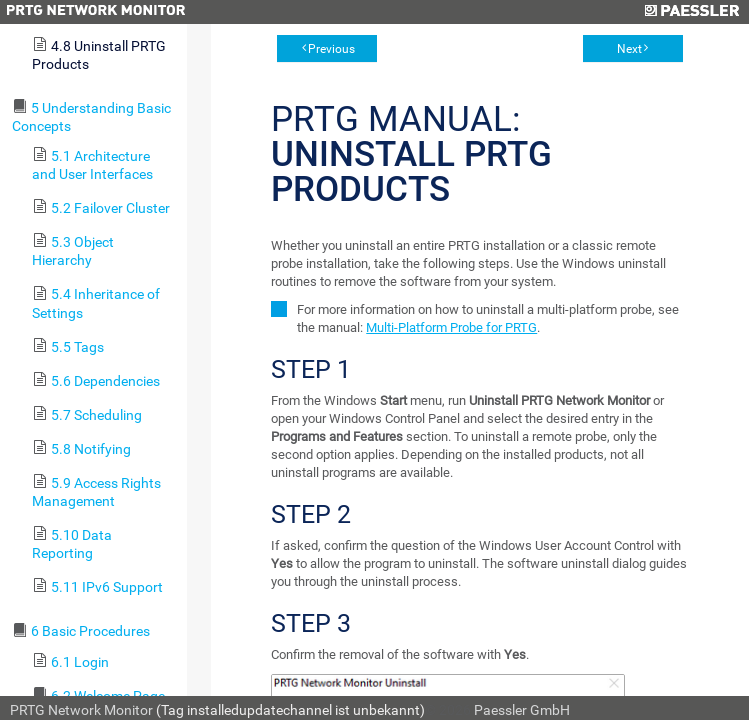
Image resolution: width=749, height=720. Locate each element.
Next (629, 49)
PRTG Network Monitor (81, 710)
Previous (331, 49)
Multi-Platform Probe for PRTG (451, 327)
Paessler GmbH (522, 710)
